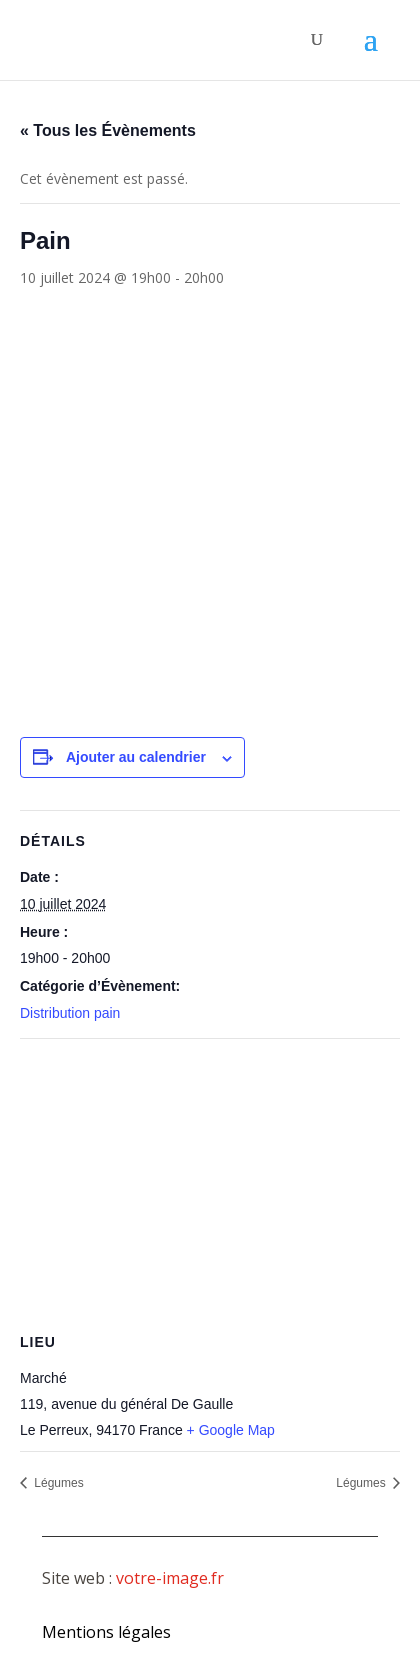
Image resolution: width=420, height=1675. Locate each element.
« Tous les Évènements (108, 130)
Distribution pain (70, 1013)
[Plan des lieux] (210, 1183)
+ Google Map (231, 1430)
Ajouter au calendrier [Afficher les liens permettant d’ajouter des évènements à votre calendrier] (136, 757)
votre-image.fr (170, 1578)
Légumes (57, 1483)
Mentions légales (106, 1632)
